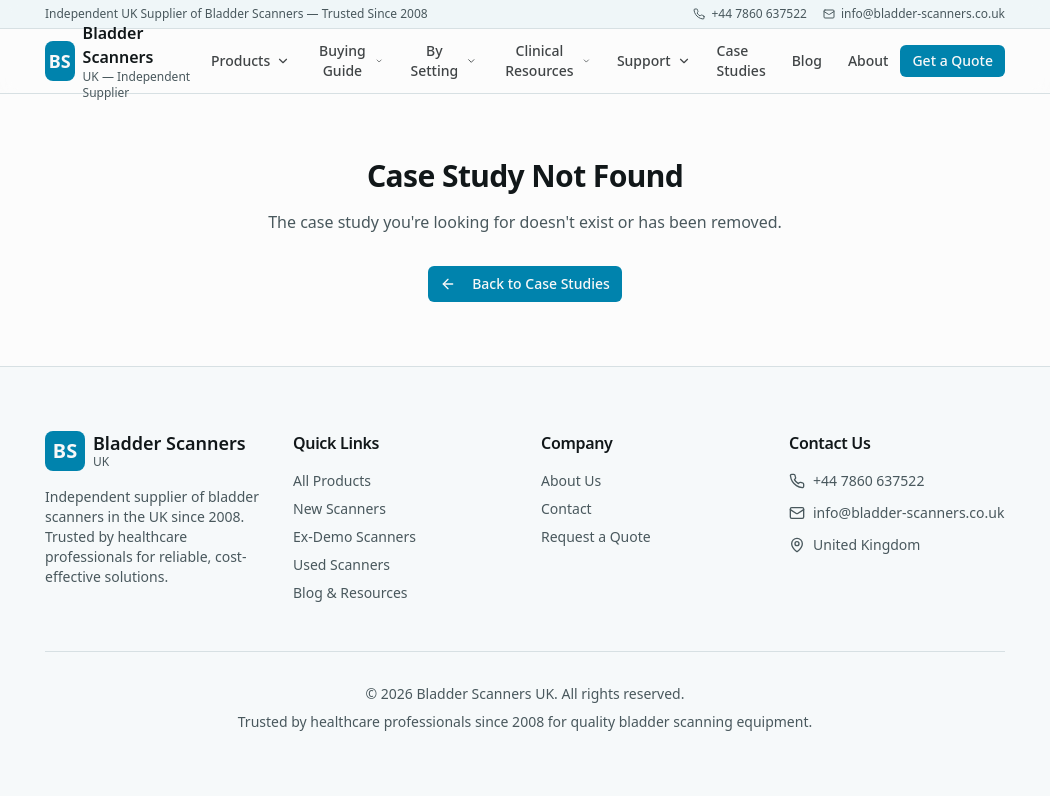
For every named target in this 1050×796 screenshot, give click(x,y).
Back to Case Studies (525, 283)
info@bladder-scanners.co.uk (908, 512)
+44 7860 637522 (868, 480)
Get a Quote (952, 60)
